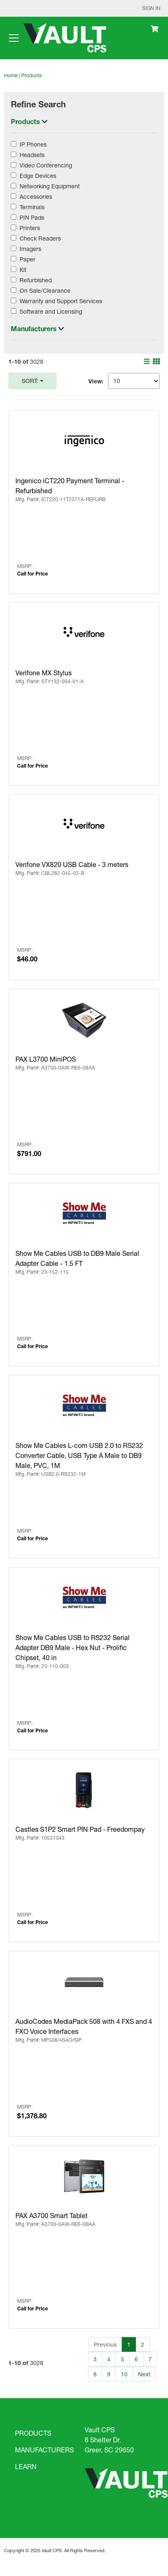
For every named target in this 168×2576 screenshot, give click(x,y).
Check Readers (40, 238)
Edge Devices (38, 175)
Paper (27, 259)
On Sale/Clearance (45, 290)
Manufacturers (34, 328)
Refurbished (36, 280)
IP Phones (33, 144)
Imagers (30, 248)
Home (11, 75)
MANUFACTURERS (44, 2450)
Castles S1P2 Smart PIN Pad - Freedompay (80, 1829)
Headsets (32, 154)
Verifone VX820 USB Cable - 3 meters (71, 864)
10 (124, 2374)
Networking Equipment (50, 186)
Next (144, 2374)
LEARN (26, 2466)
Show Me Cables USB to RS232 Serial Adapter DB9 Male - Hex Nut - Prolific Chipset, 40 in (72, 1647)
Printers (30, 227)
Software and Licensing (51, 311)
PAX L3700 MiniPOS (45, 1059)
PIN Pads (32, 217)
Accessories (36, 196)
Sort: (30, 380)
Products (31, 75)
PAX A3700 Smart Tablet (51, 2215)
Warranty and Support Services (61, 300)
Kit (23, 269)
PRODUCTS (33, 2433)
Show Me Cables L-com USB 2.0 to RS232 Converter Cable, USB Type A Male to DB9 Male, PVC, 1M (79, 1455)
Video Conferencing (46, 165)
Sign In (151, 8)
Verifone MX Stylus (43, 673)
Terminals (32, 206)
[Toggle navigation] (13, 38)
